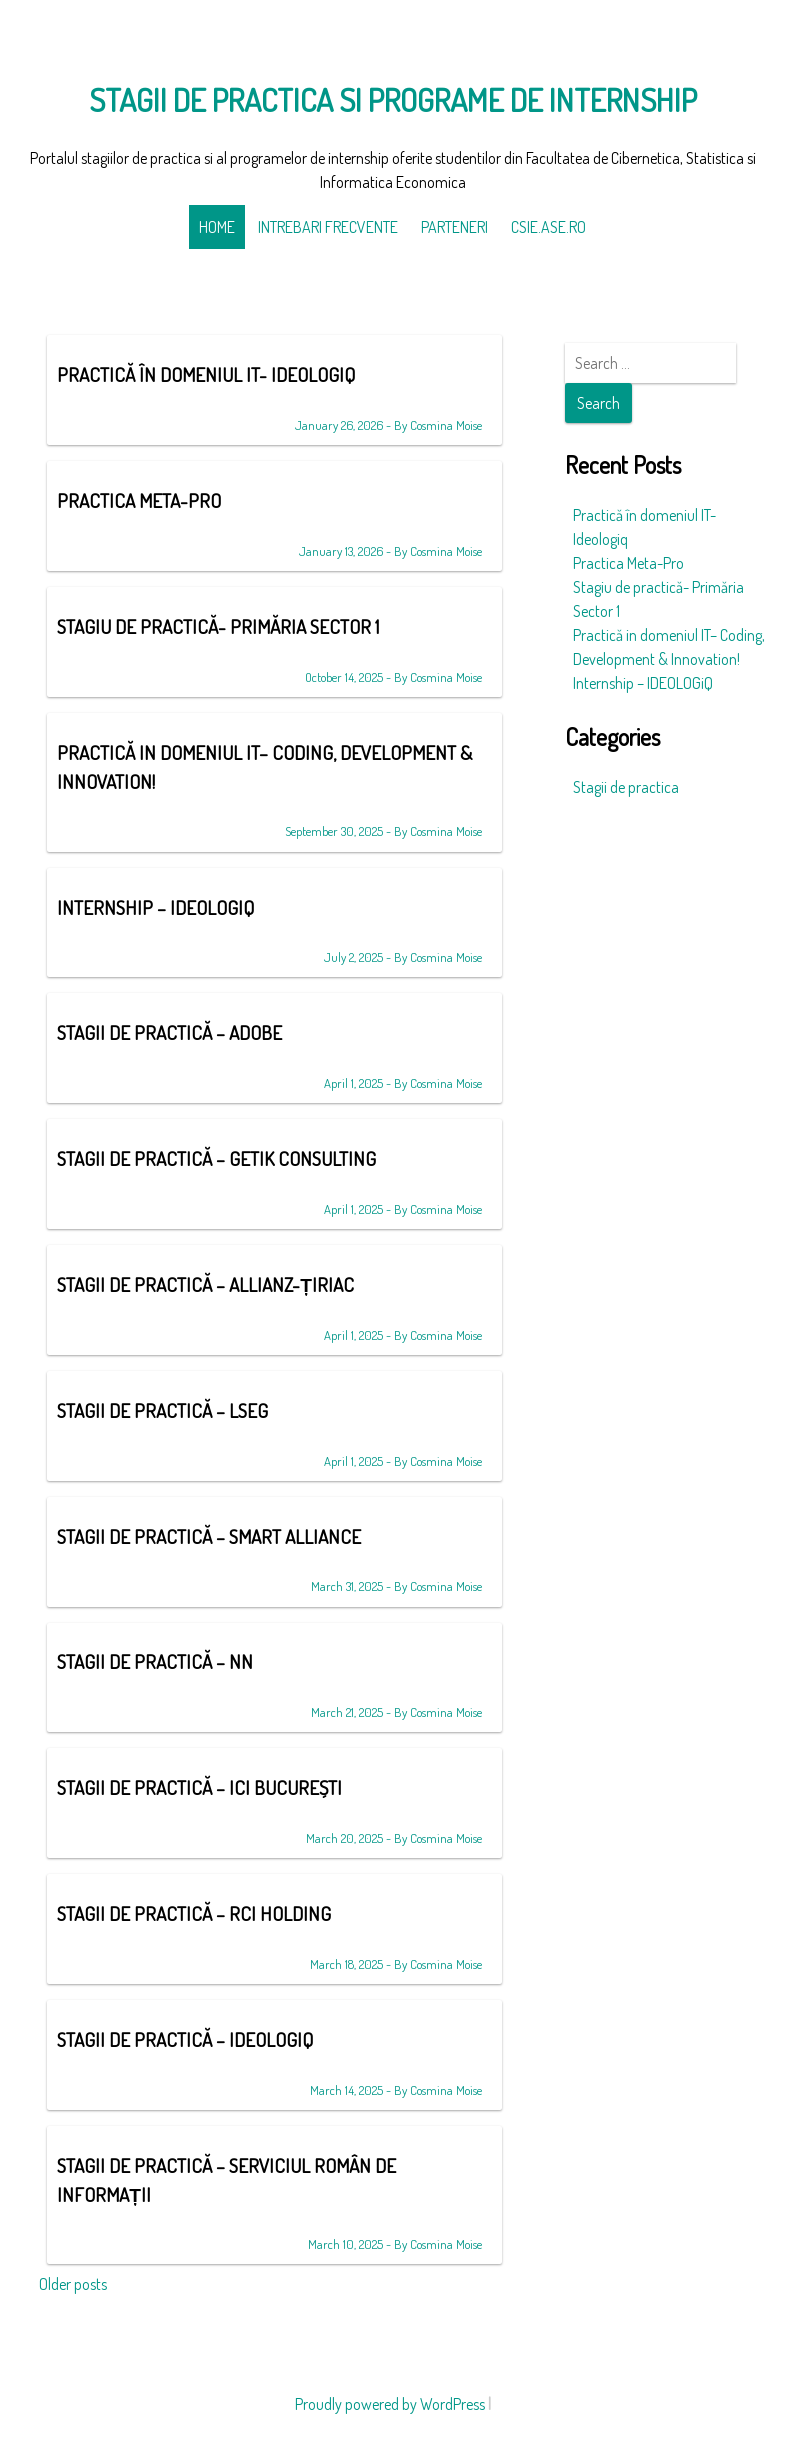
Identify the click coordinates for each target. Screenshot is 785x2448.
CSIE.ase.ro (548, 227)
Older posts (73, 2284)
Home (217, 227)
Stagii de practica (626, 787)
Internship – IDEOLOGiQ (643, 683)
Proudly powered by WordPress (390, 2404)
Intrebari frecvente (328, 227)
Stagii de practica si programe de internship (393, 99)
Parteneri (454, 227)
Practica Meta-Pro (628, 563)
